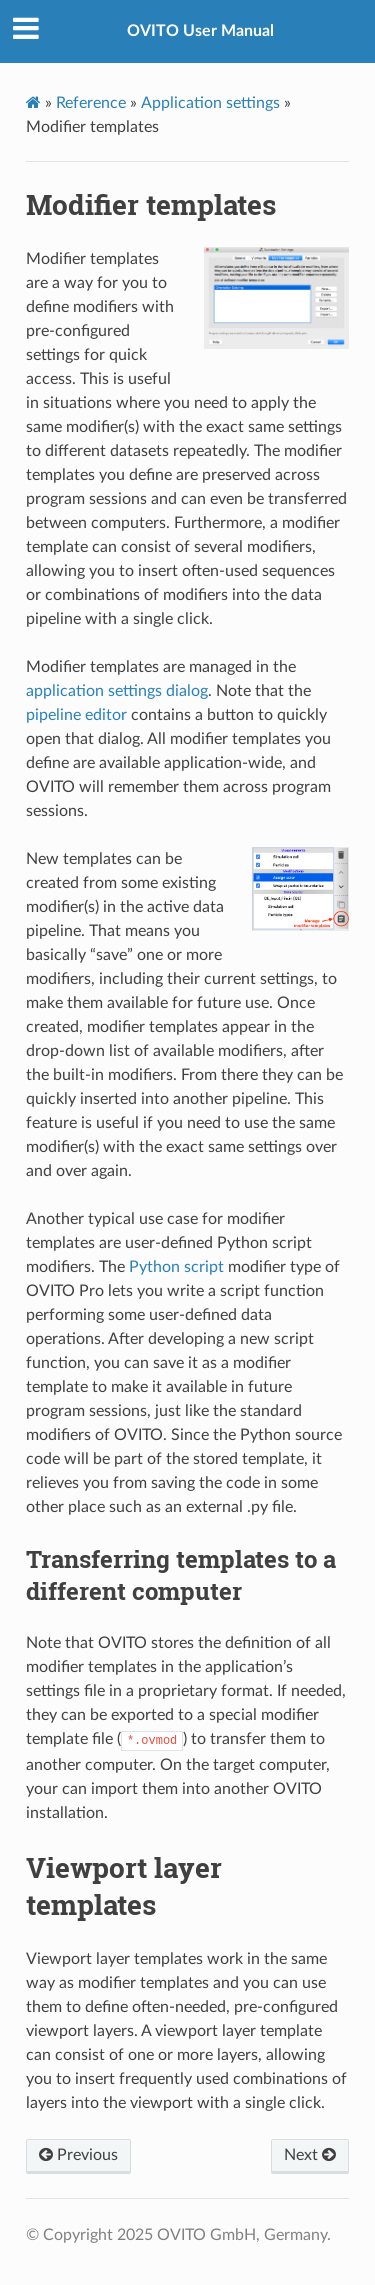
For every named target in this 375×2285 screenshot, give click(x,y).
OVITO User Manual (200, 31)
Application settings (210, 103)
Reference (91, 103)
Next (310, 2155)
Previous (78, 2155)
